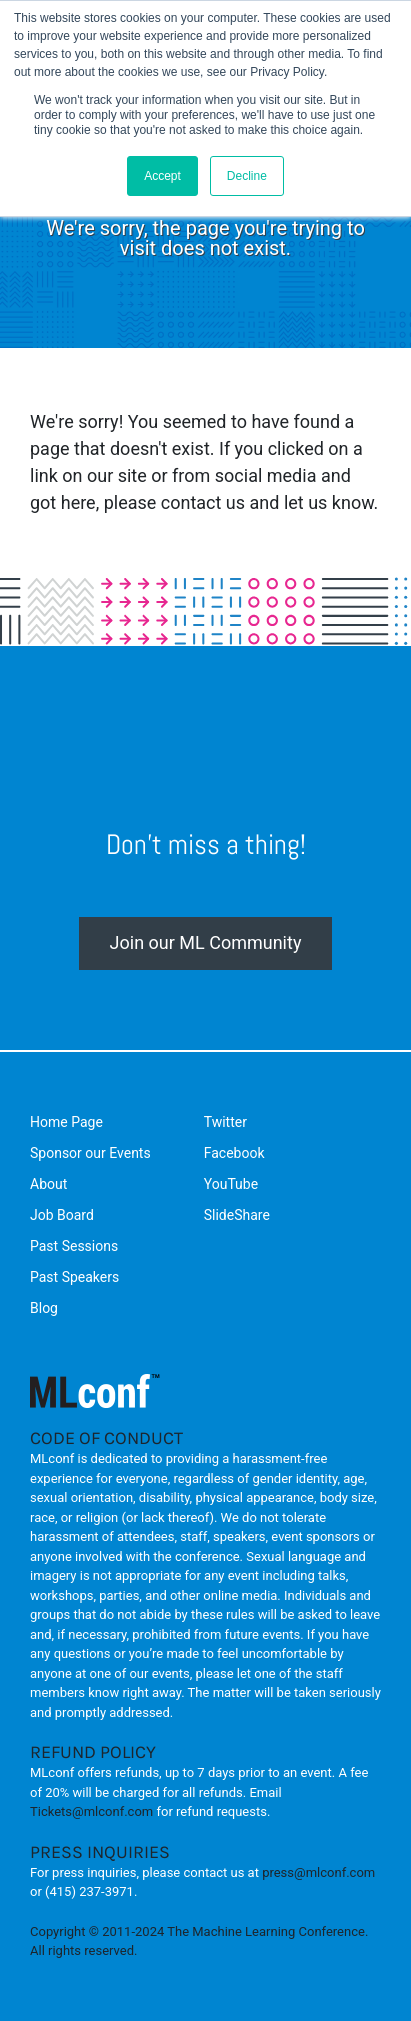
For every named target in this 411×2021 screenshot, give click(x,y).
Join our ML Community (206, 942)
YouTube (231, 1184)
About (48, 1184)
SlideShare (237, 1215)
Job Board (62, 1215)
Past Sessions (74, 1246)
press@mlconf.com (318, 1872)
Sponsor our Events (90, 1153)
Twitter (225, 1122)
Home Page (66, 1122)
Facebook (234, 1153)
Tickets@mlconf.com (91, 1811)
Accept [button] (162, 176)
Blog (44, 1308)
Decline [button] (247, 176)
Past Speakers (74, 1277)
